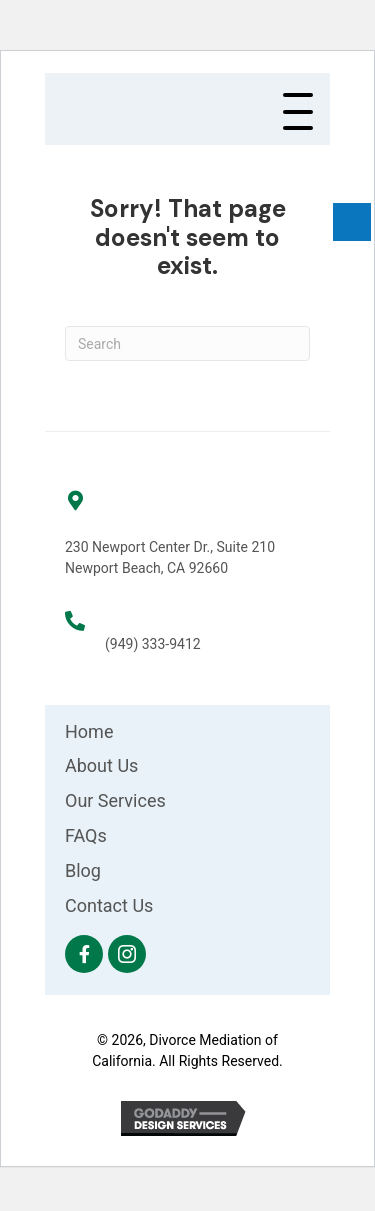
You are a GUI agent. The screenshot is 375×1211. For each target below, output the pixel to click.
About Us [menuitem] (101, 765)
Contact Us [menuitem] (109, 905)
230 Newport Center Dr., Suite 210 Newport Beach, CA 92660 (170, 557)
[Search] (187, 343)
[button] (298, 113)
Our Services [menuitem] (115, 800)
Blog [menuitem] (83, 870)
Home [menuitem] (89, 731)
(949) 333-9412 (153, 644)
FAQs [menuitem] (86, 835)
